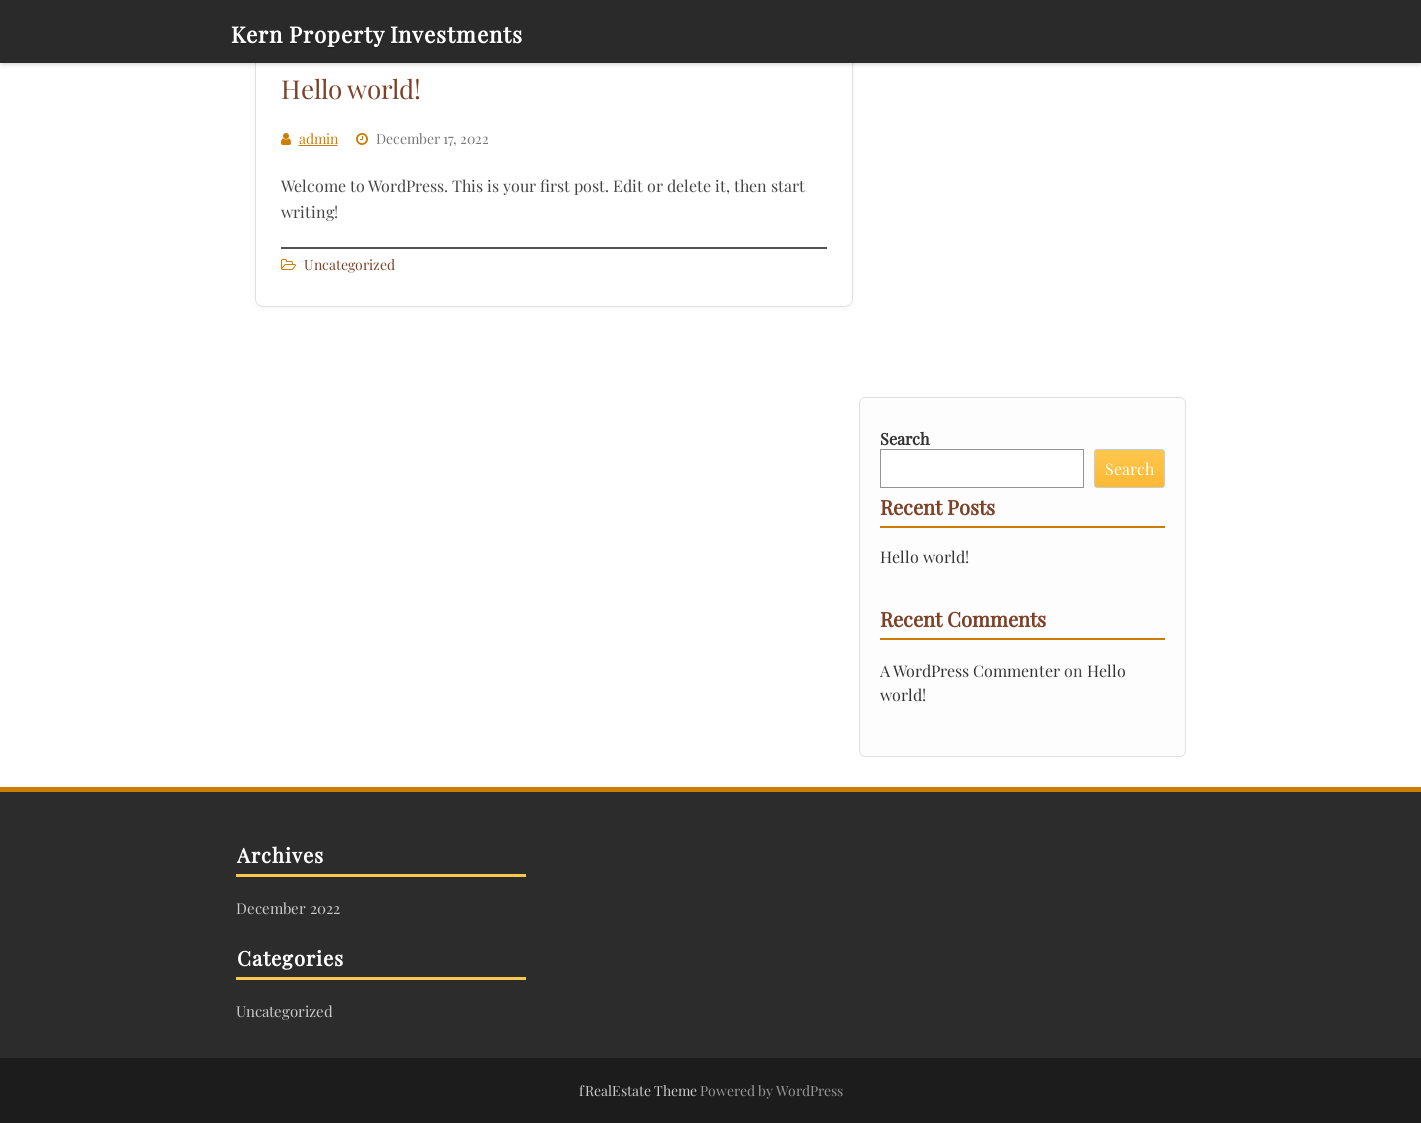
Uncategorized (349, 264)
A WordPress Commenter (970, 670)
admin (318, 138)
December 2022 (288, 908)
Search (904, 438)
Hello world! (351, 88)
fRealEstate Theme (639, 1090)
